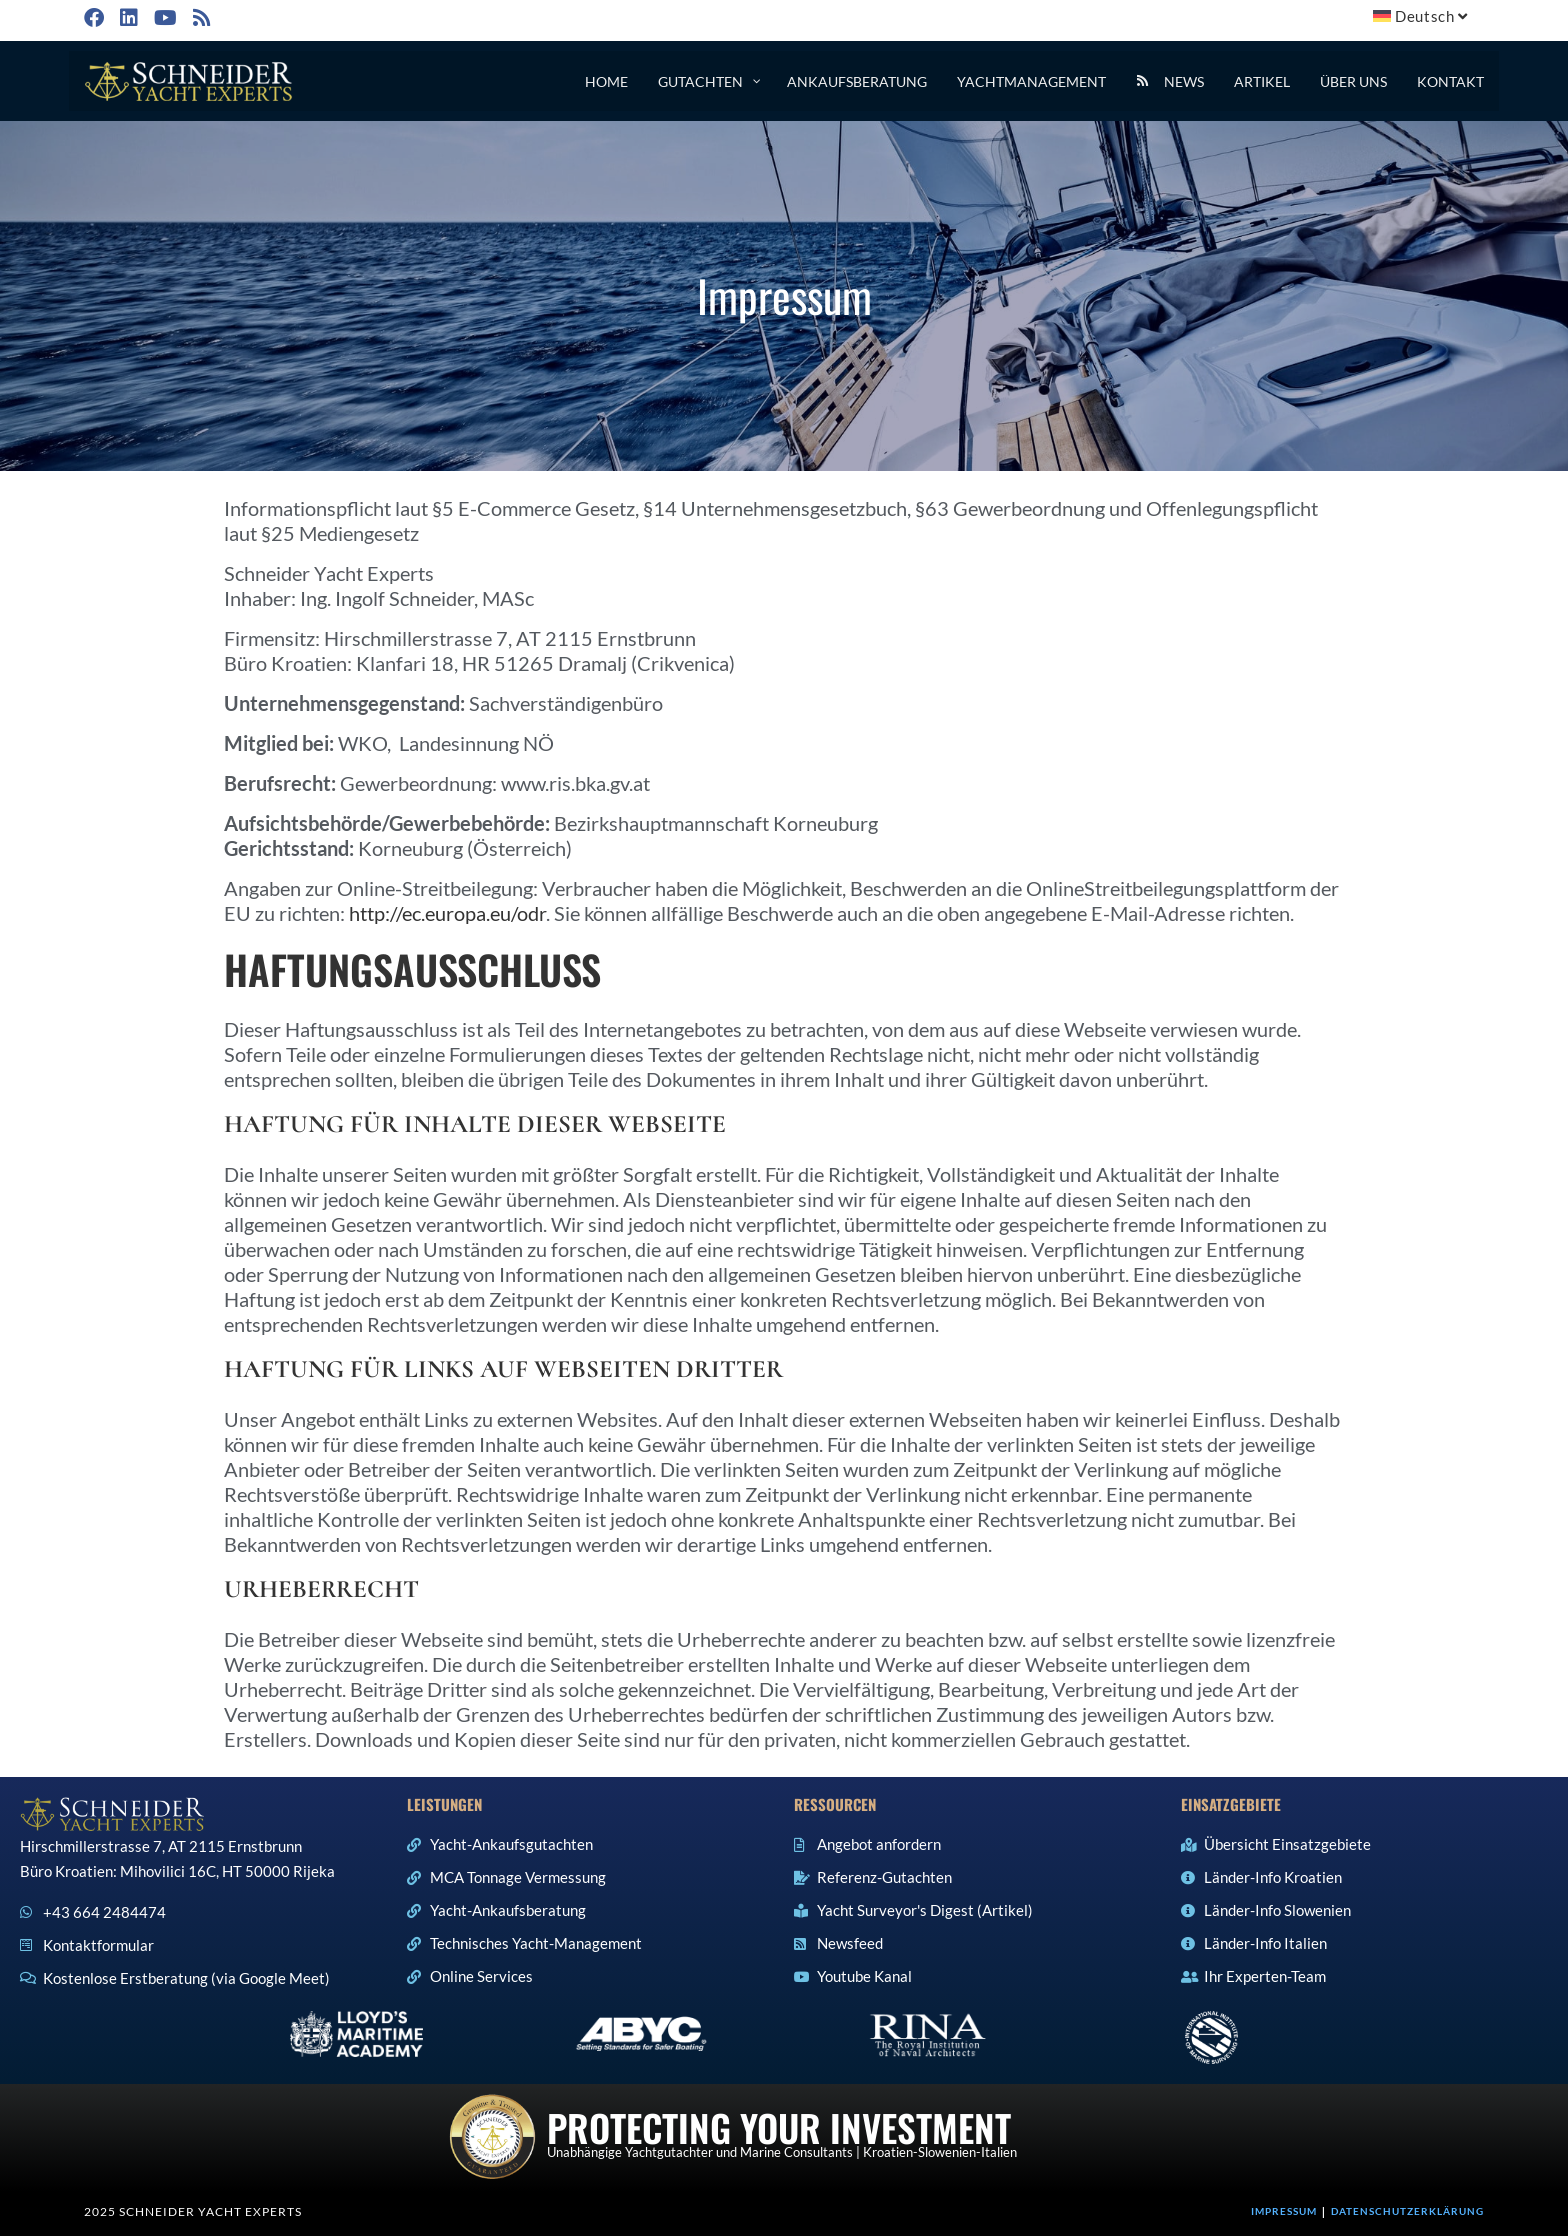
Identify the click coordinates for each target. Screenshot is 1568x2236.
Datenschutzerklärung (1407, 2211)
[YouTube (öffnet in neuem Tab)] (163, 17)
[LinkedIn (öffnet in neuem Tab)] (127, 17)
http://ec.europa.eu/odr (447, 913)
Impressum (1284, 2211)
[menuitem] (1423, 16)
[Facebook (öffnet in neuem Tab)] (97, 17)
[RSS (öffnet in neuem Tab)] (200, 17)
